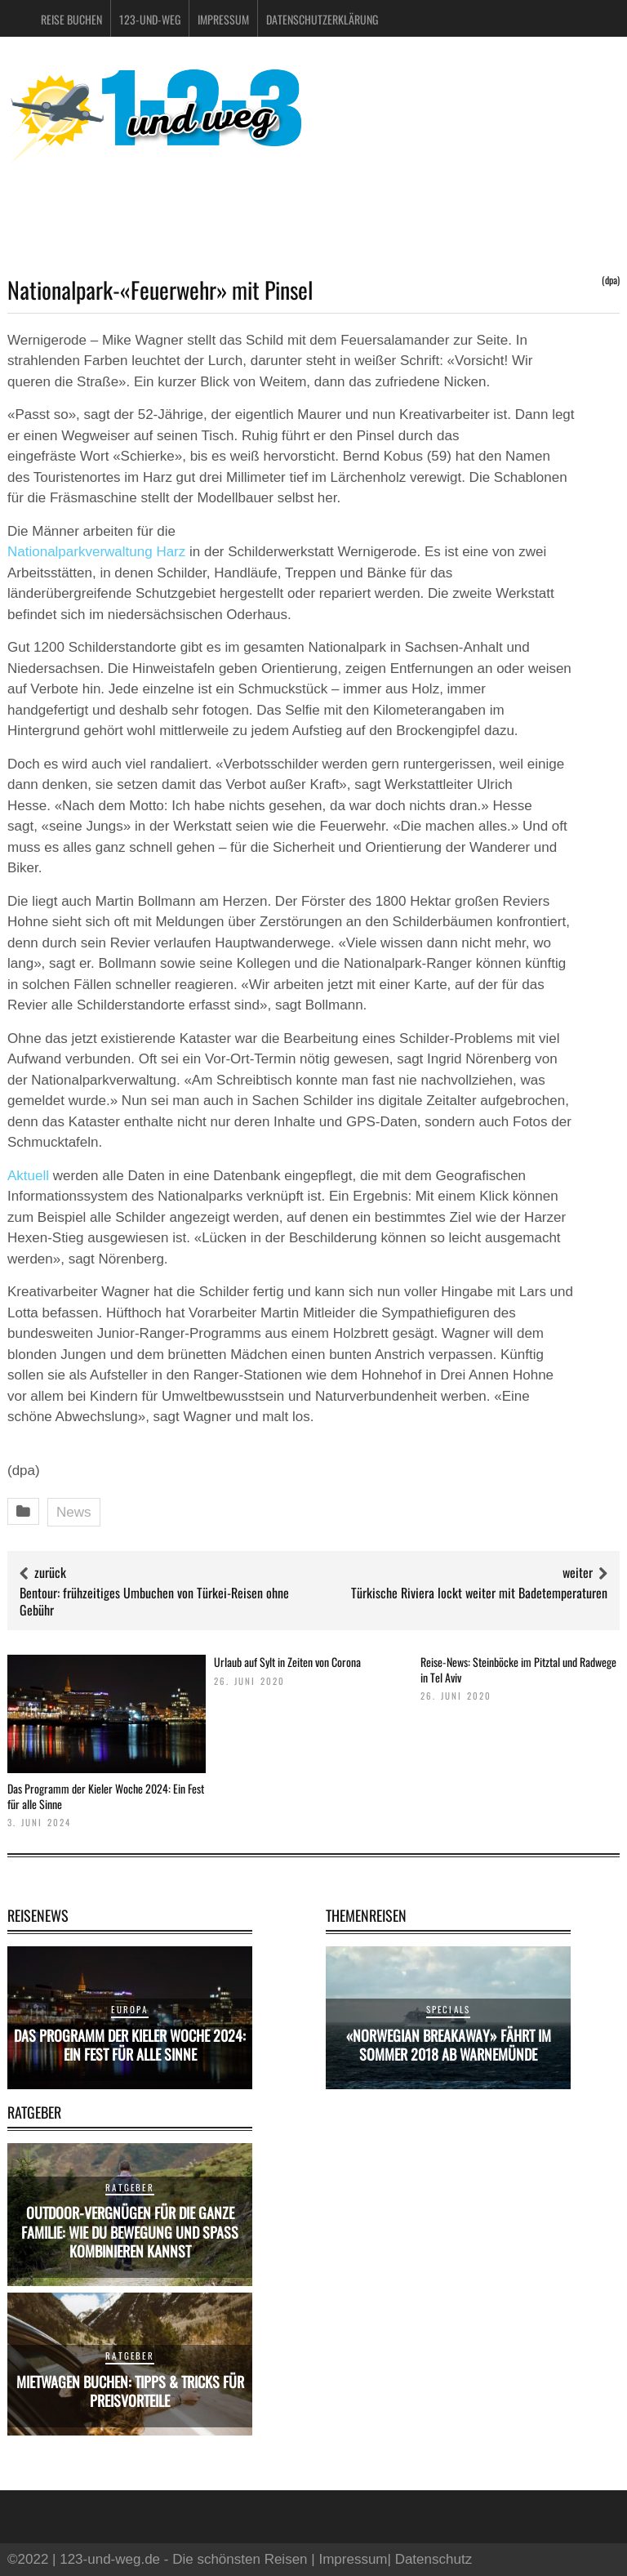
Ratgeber (129, 2187)
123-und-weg (149, 19)
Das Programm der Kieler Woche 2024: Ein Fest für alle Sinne (105, 1796)
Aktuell (28, 1175)
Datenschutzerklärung (322, 19)
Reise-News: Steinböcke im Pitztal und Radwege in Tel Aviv (518, 1669)
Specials (448, 2009)
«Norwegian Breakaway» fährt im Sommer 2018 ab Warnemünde (448, 2045)
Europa (129, 2009)
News (73, 1512)
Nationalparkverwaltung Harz (96, 551)
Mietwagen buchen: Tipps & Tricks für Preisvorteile (130, 2391)
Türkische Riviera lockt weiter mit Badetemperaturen (479, 1592)
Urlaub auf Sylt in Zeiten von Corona (287, 1661)
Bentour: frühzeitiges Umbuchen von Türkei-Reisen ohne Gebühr (154, 1601)
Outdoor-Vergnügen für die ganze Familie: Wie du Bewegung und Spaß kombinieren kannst (129, 2232)
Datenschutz (434, 2559)
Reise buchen (71, 19)
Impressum (223, 19)
